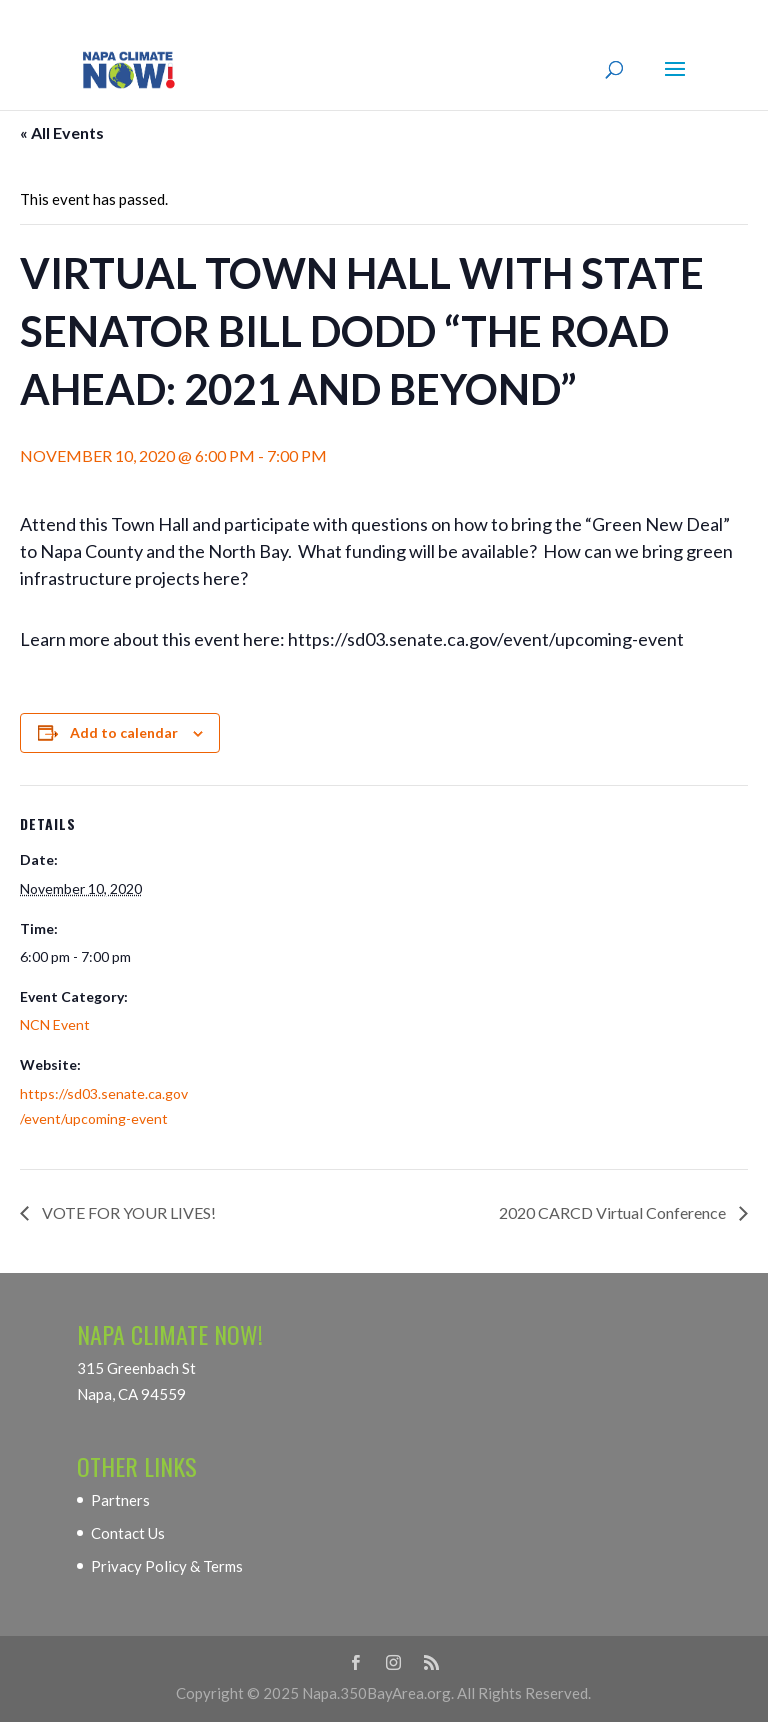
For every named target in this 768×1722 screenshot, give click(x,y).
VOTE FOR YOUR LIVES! (127, 1212)
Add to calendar (124, 732)
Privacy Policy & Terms (167, 1566)
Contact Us (128, 1533)
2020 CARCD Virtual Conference (614, 1212)
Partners (120, 1500)
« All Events (62, 132)
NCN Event (55, 1024)
